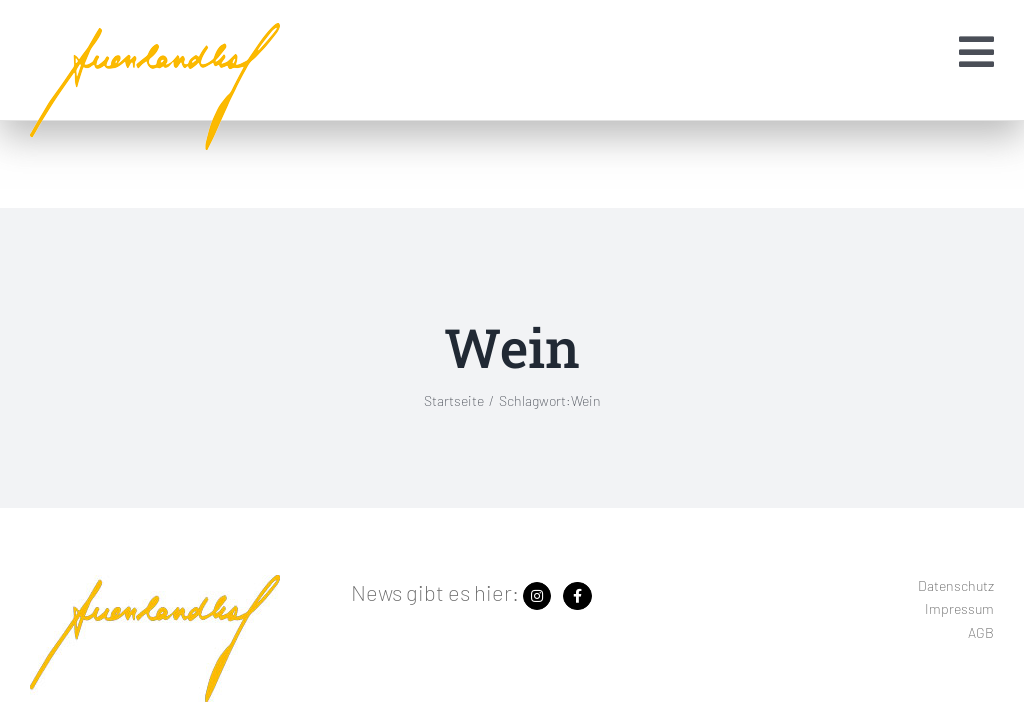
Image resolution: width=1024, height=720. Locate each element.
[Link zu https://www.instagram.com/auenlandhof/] (537, 596)
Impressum (959, 608)
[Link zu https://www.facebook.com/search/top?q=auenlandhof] (577, 596)
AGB (981, 632)
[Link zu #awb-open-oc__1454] (976, 52)
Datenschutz (956, 585)
